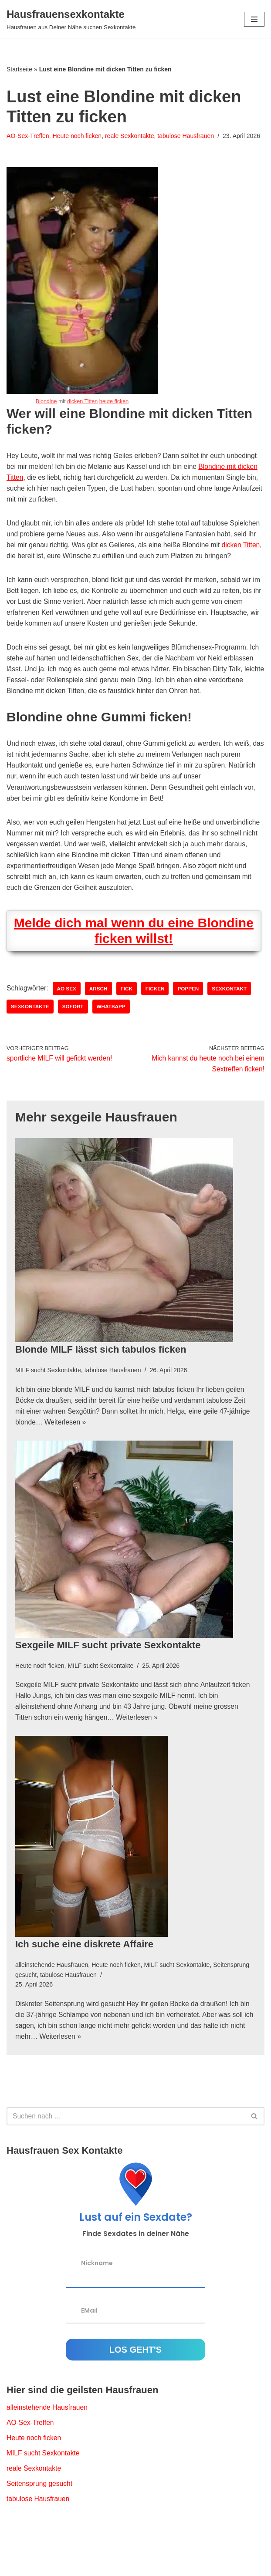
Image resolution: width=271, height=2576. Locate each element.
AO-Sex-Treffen (28, 135)
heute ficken (115, 411)
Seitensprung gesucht (40, 2520)
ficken (157, 1018)
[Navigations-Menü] (254, 19)
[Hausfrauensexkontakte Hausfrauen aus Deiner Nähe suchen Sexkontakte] (71, 19)
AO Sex (68, 1018)
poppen (191, 1018)
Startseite (19, 69)
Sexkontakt (233, 1018)
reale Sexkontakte (132, 135)
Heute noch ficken (79, 135)
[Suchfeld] (126, 2151)
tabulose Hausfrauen (190, 135)
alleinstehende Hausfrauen (52, 1998)
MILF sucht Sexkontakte (48, 1400)
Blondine (45, 411)
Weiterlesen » (66, 1454)
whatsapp (113, 1037)
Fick (128, 1018)
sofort (74, 1037)
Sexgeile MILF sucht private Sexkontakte (107, 1676)
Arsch (100, 1018)
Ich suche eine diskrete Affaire (84, 1977)
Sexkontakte (30, 1037)
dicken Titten (82, 411)
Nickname (97, 2298)
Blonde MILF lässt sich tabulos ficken (100, 1380)
